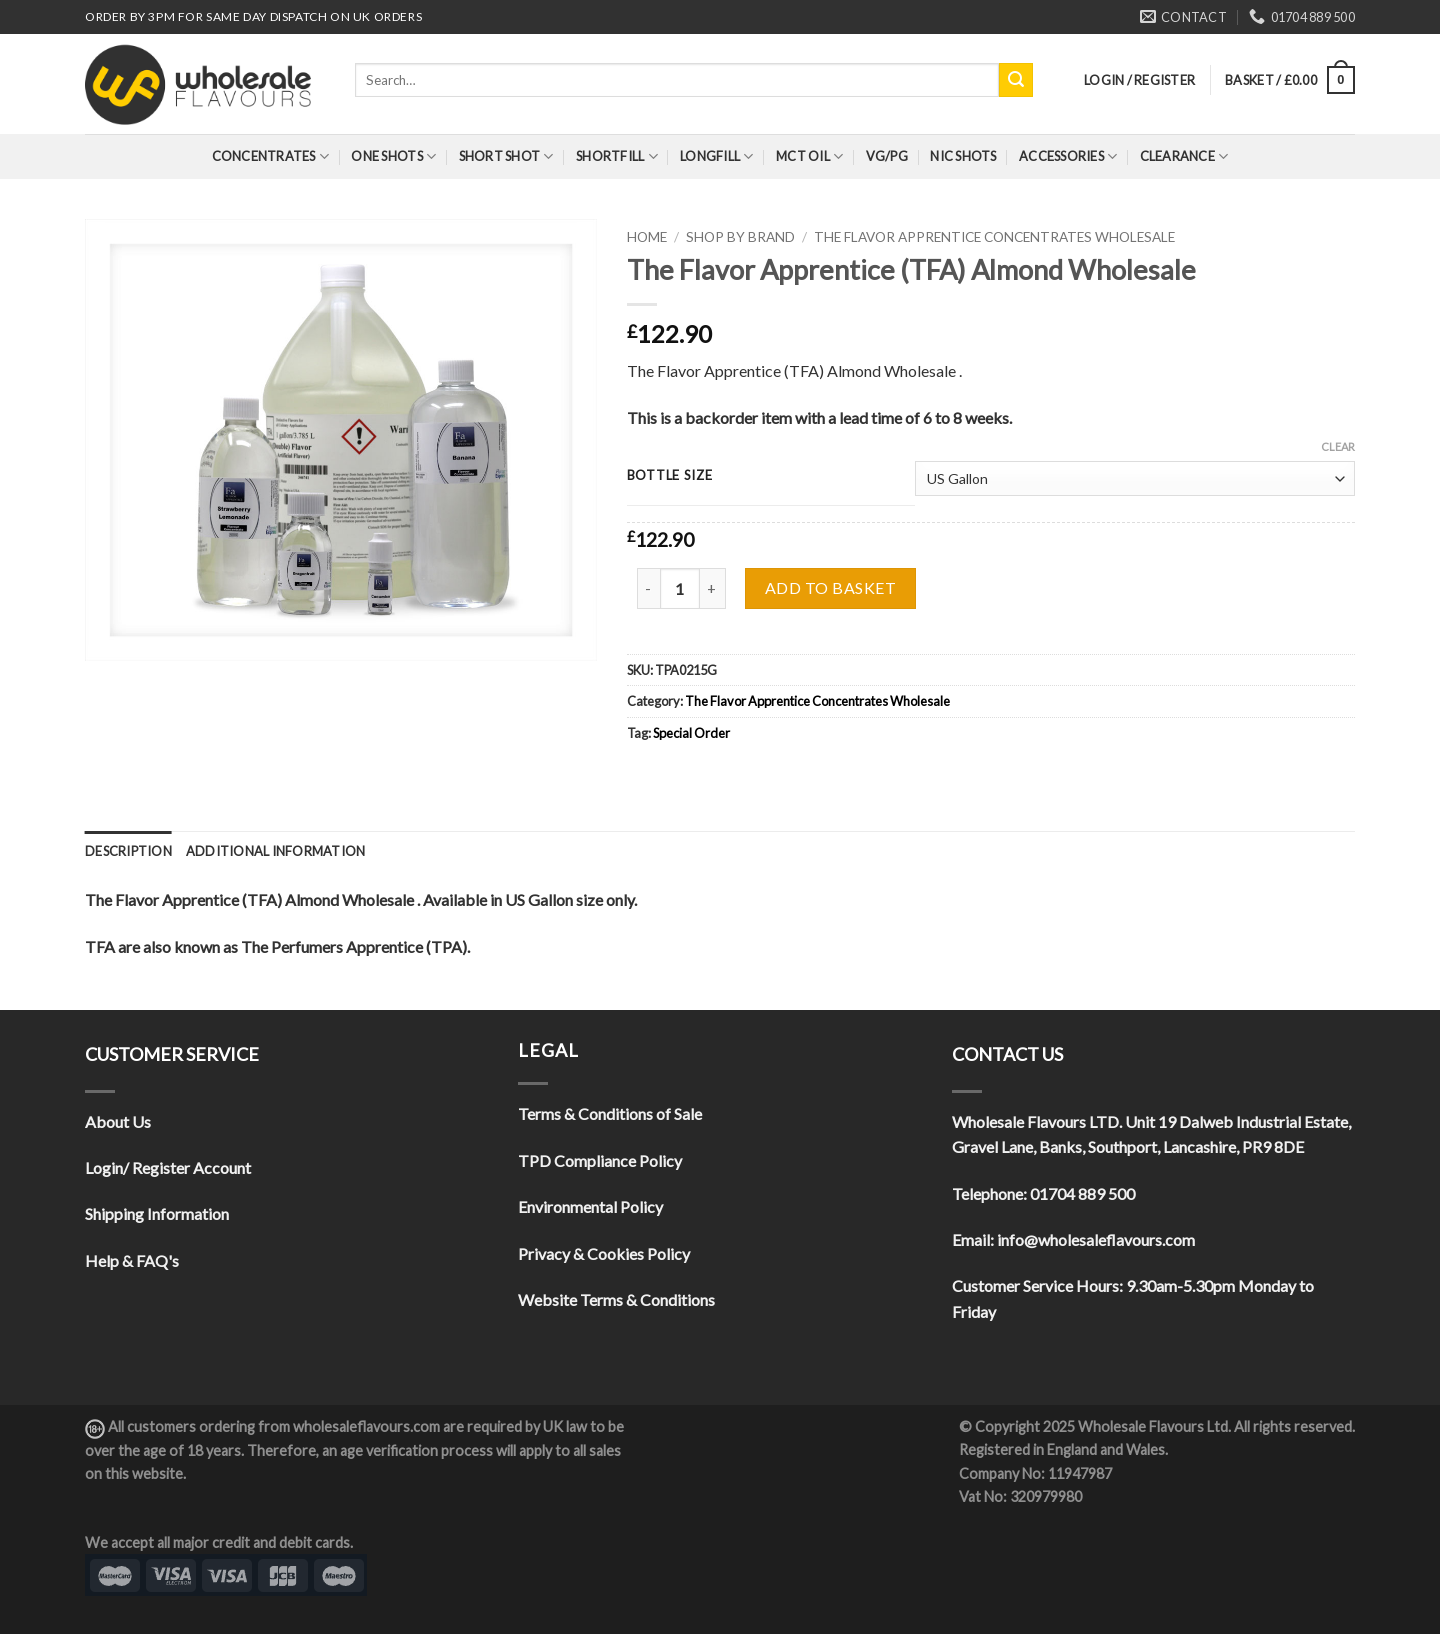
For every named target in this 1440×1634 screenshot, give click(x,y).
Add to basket (830, 587)
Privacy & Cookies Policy (604, 1253)
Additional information (276, 851)
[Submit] (1016, 80)
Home (647, 237)
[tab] (128, 851)
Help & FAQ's (132, 1260)
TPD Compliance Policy (600, 1160)
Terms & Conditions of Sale (610, 1113)
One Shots (393, 156)
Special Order (691, 733)
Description (128, 851)
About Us (118, 1121)
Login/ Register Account (168, 1167)
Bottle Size (670, 476)
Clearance (1184, 156)
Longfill (717, 156)
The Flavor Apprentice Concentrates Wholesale (994, 237)
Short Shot (506, 156)
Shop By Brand (740, 237)
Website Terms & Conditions (616, 1299)
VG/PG (887, 156)
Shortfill (617, 156)
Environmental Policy (590, 1206)
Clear (1338, 446)
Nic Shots (963, 156)
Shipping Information (157, 1213)
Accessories (1068, 156)
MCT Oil (809, 156)
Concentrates (271, 156)
